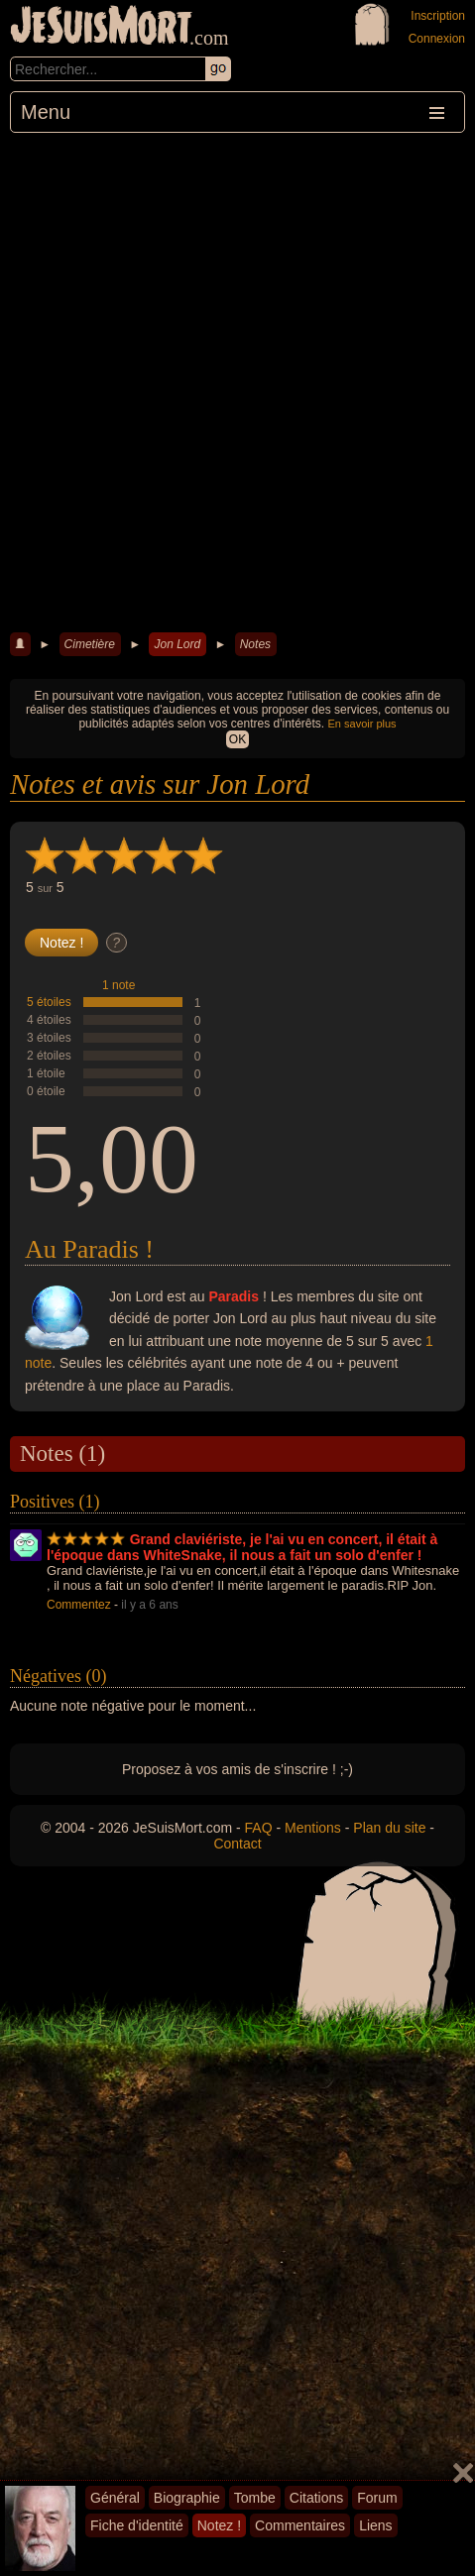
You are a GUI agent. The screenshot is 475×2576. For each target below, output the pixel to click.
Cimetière (89, 644)
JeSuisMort (101, 28)
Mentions (313, 1828)
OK (237, 739)
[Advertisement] (237, 380)
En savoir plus (362, 723)
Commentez (79, 1605)
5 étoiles (49, 1002)
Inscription (438, 16)
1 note (118, 985)
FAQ (259, 1828)
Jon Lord (177, 644)
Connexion (437, 39)
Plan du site (389, 1828)
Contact (237, 1843)
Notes (255, 644)
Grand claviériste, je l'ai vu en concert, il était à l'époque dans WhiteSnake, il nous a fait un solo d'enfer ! (242, 1547)
